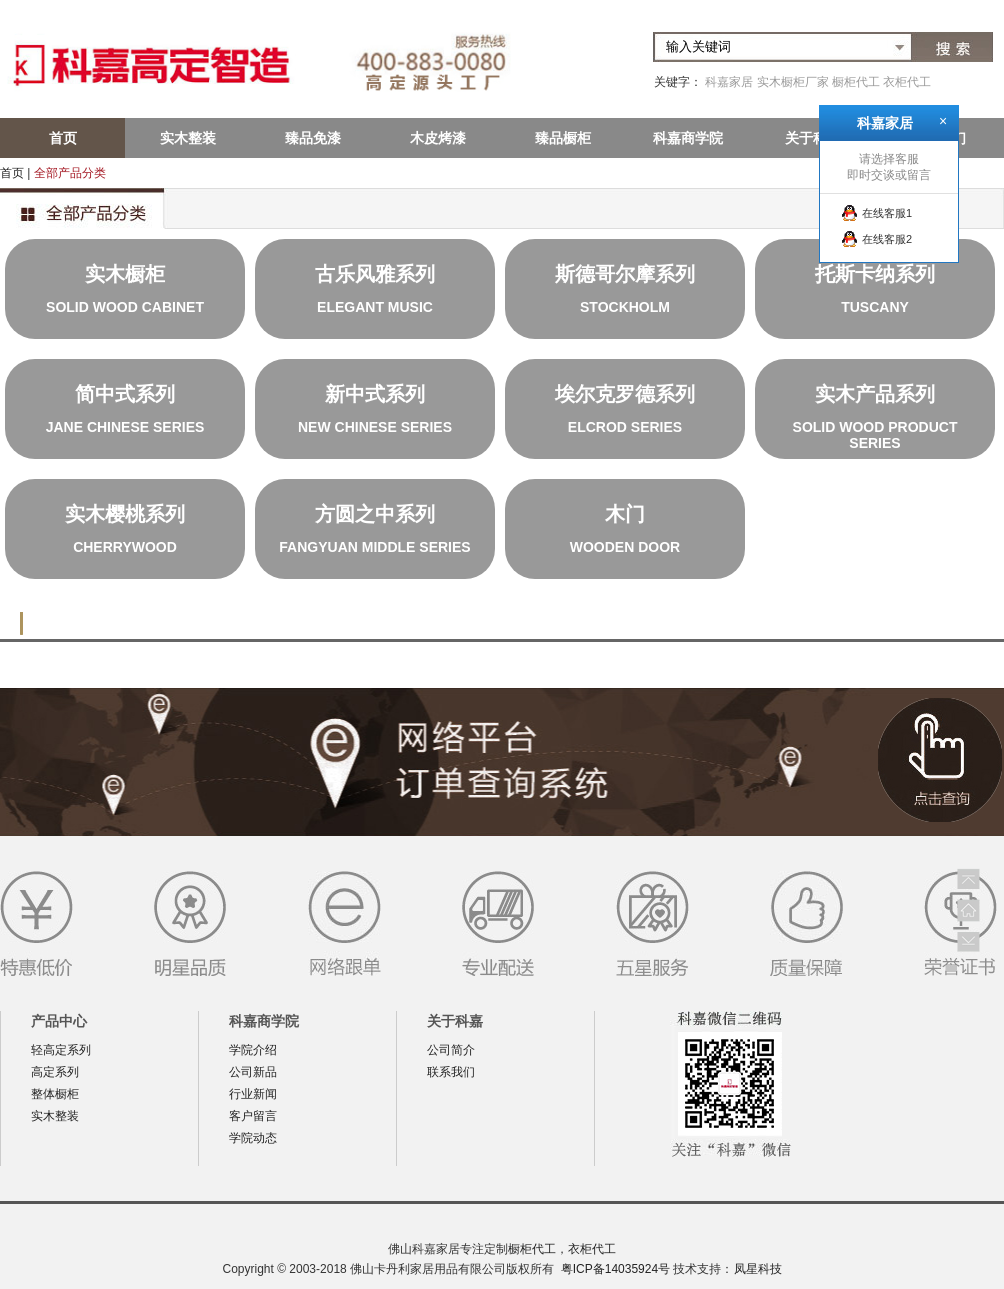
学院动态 (253, 1138)
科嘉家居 (729, 82)
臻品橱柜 (563, 138)
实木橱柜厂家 (793, 82)
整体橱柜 (55, 1094)
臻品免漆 (313, 138)
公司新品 (253, 1072)
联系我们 (451, 1072)
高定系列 (55, 1072)
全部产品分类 (70, 173)
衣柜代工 (907, 82)
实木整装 (188, 138)
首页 (63, 138)
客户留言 (253, 1116)
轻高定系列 (61, 1050)
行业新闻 (253, 1094)
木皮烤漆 (438, 138)
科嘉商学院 (688, 138)
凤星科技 (758, 1269)
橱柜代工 (856, 82)
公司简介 (451, 1050)
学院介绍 (253, 1050)
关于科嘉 (813, 138)
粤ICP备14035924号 (615, 1269)
